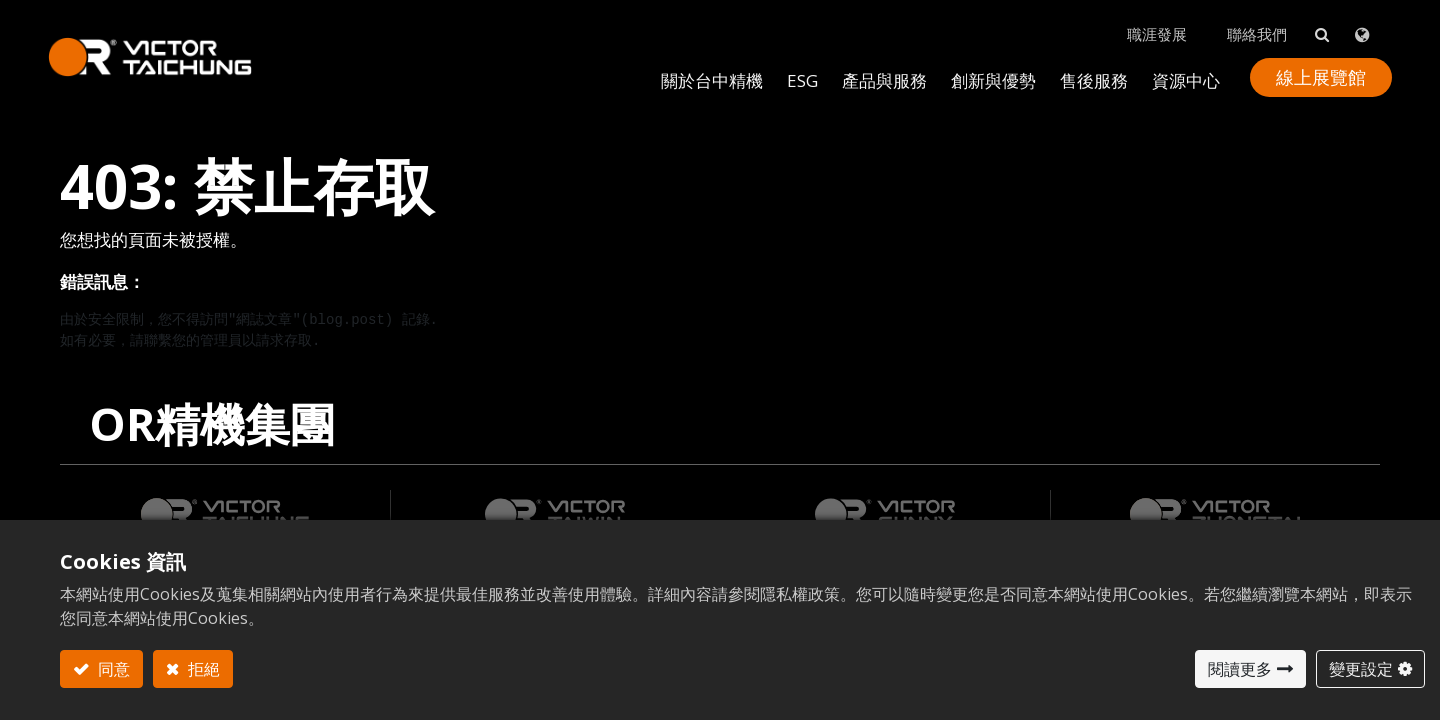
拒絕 (202, 669)
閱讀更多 (1240, 669)
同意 (112, 669)
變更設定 (1361, 669)
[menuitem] (981, 66)
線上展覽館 (1309, 64)
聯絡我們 (1245, 21)
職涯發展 (1145, 21)
